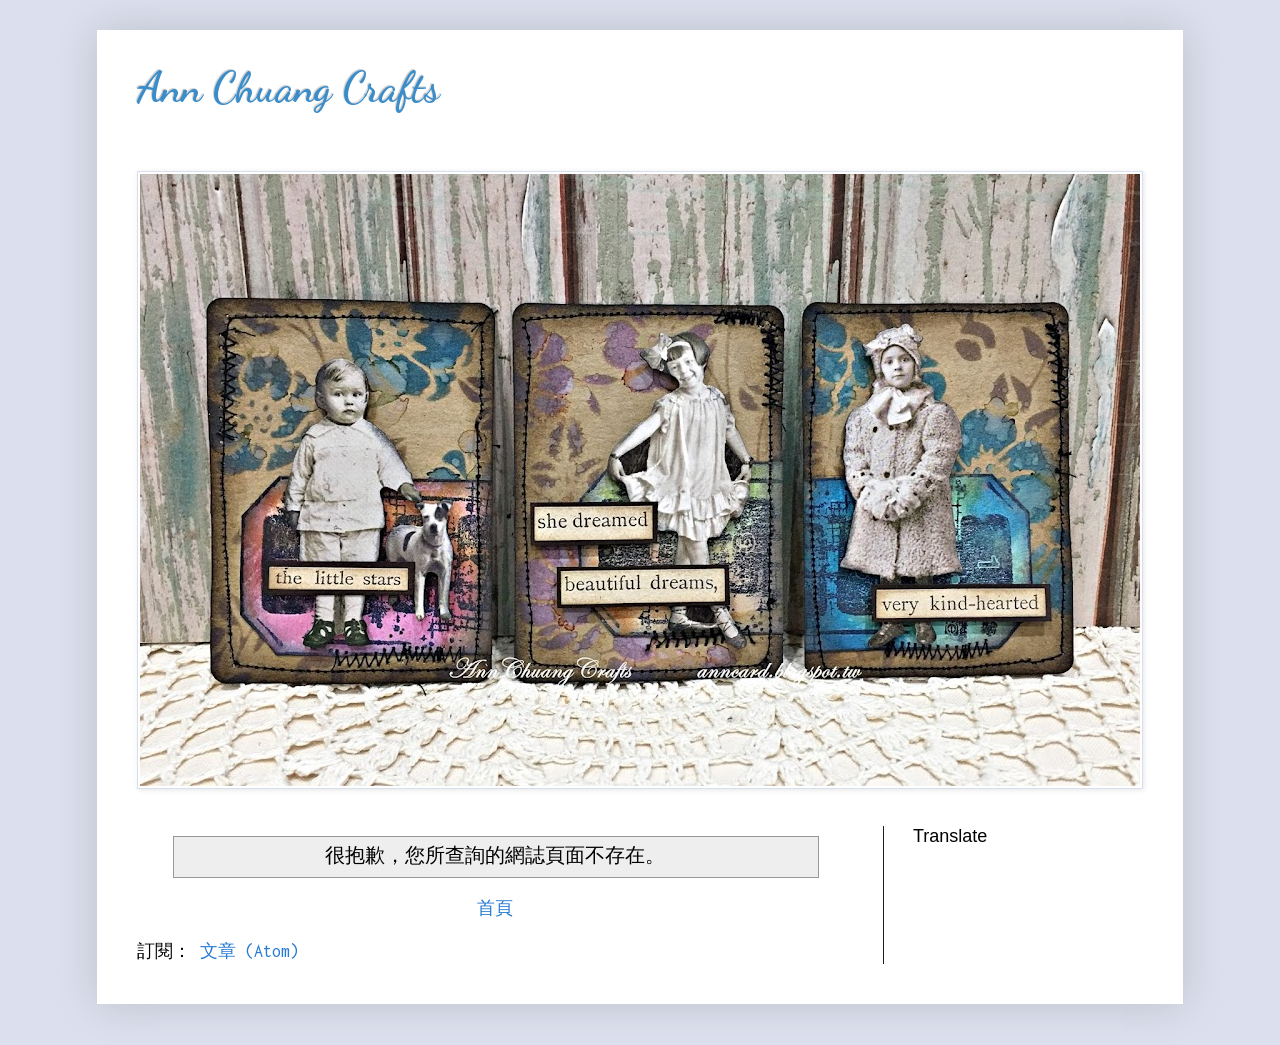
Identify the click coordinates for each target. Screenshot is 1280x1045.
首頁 (495, 908)
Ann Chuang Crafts (288, 87)
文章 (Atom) (249, 951)
